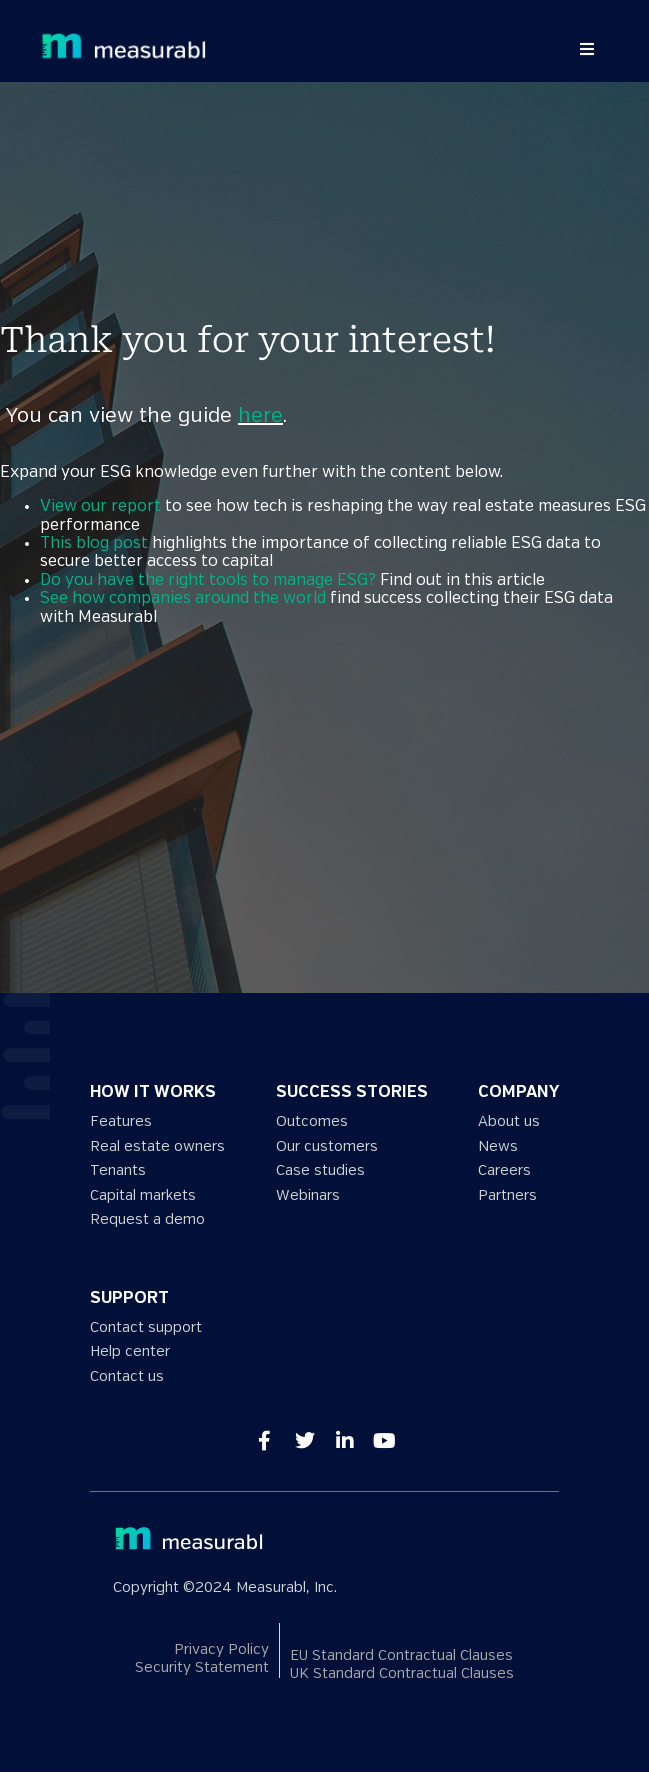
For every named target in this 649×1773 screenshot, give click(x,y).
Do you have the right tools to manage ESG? (208, 580)
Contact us (127, 1376)
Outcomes (312, 1121)
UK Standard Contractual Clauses (402, 1673)
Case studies (320, 1170)
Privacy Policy (221, 1649)
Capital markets (143, 1195)
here (260, 416)
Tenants (118, 1170)
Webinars (308, 1195)
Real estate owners (157, 1146)
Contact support (146, 1327)
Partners (507, 1195)
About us (509, 1121)
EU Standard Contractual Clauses (401, 1655)
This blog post (94, 543)
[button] (587, 49)
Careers (504, 1170)
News (498, 1146)
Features (121, 1121)
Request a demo (147, 1219)
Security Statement (202, 1668)
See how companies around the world (183, 598)
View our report (100, 506)
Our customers (327, 1146)
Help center (130, 1351)
